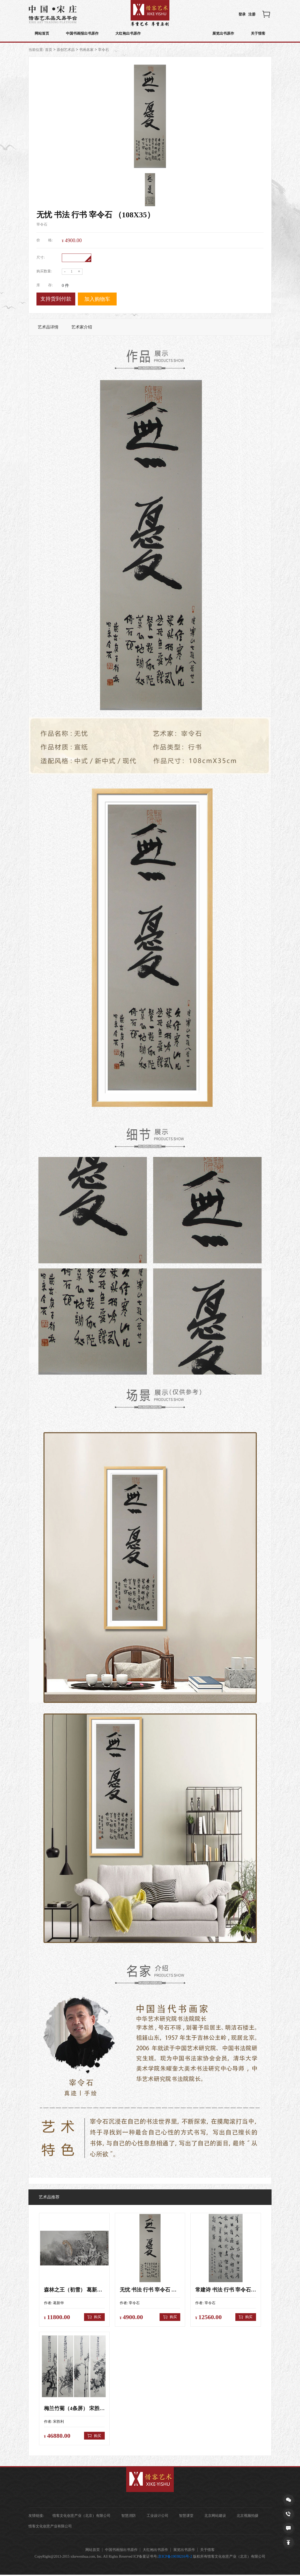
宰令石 (103, 50)
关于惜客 (258, 34)
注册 (252, 14)
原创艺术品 (66, 50)
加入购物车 (97, 299)
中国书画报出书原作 (84, 34)
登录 (242, 14)
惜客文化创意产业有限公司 (50, 2527)
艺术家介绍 (81, 327)
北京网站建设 (217, 2517)
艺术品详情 (48, 327)
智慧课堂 (188, 2517)
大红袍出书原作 (131, 34)
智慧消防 (129, 2517)
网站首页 (42, 34)
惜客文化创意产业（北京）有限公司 (81, 2517)
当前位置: (36, 50)
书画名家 (86, 50)
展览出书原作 (222, 34)
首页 (48, 50)
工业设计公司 (158, 2517)
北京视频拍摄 (250, 2517)
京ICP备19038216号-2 (175, 2558)
